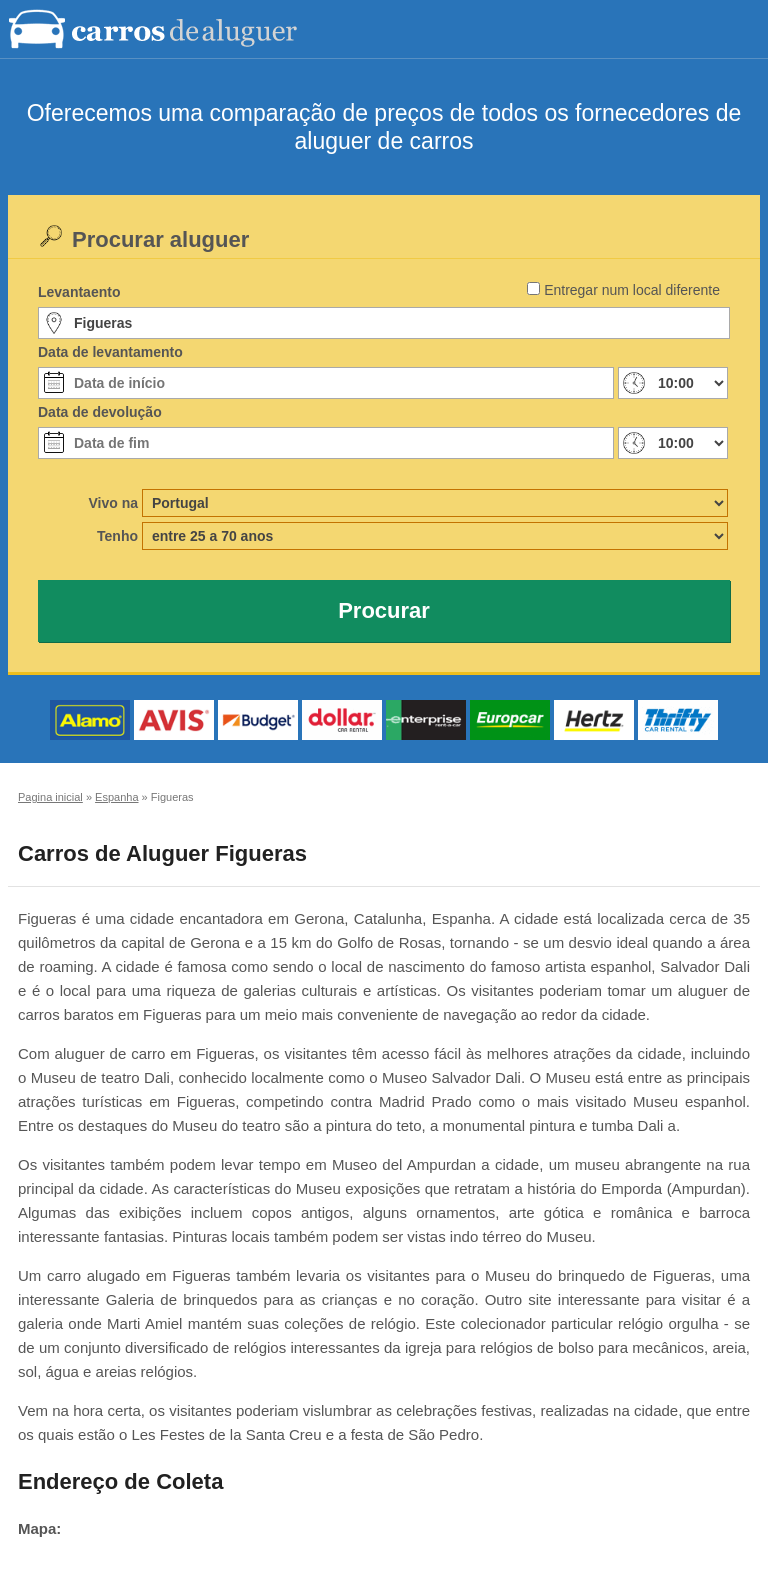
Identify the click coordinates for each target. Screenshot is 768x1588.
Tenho (117, 536)
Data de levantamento (110, 352)
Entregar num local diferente (632, 290)
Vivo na (113, 503)
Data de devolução (100, 412)
